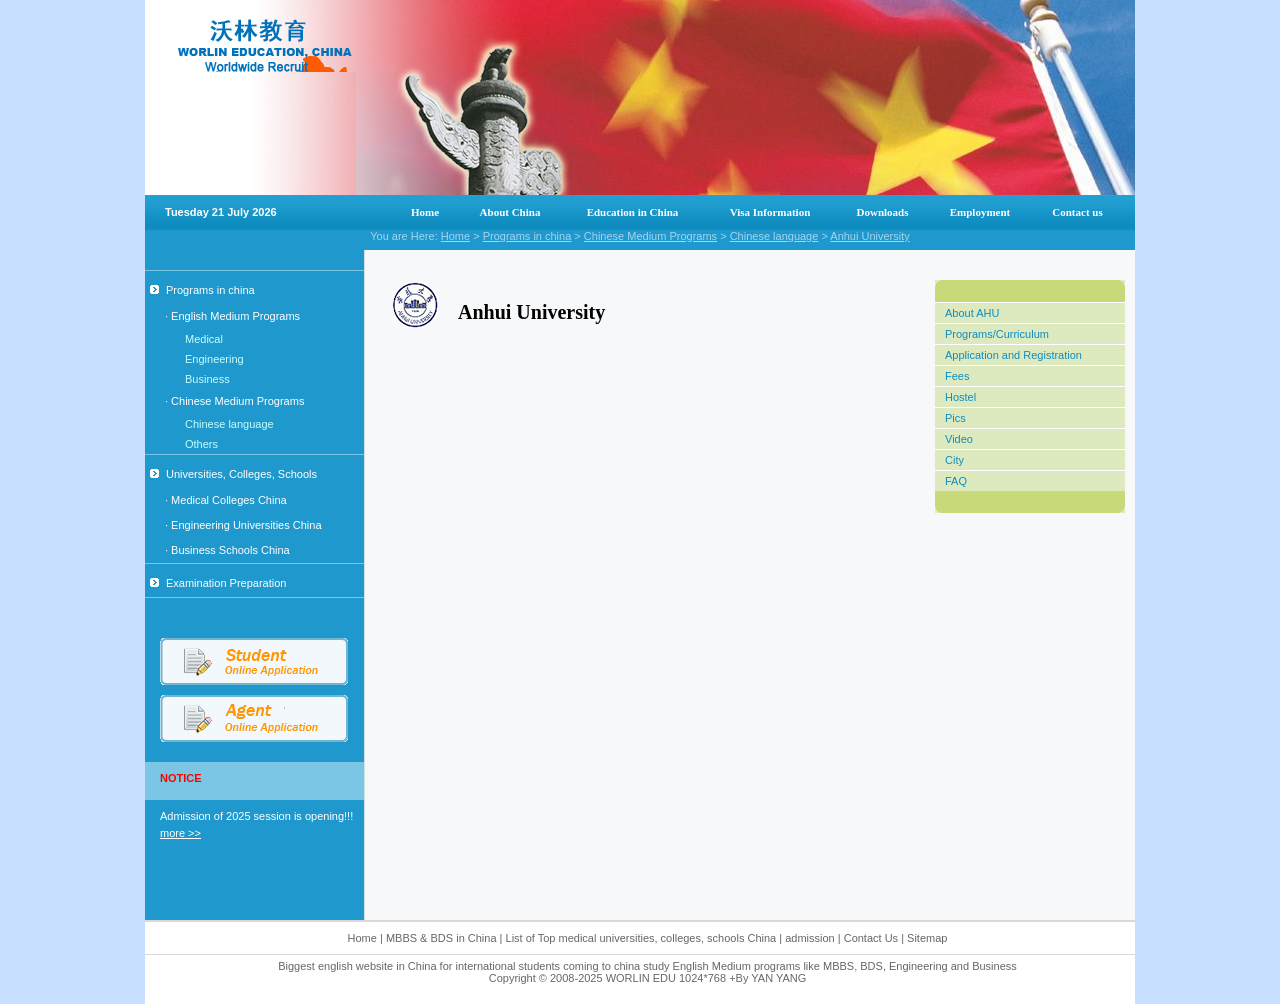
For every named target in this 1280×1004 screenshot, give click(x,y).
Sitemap (927, 938)
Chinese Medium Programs (650, 236)
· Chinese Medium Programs (234, 401)
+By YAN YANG (767, 978)
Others (201, 444)
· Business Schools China (227, 550)
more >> (180, 833)
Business (207, 379)
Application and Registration (1013, 355)
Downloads (883, 212)
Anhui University (869, 236)
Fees (957, 376)
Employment (980, 212)
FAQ (956, 481)
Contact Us (872, 938)
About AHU (972, 313)
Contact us (1077, 212)
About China (510, 212)
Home (425, 212)
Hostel (960, 397)
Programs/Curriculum (997, 334)
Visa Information (770, 212)
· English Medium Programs (232, 316)
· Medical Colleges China (226, 500)
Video (959, 439)
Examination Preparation (218, 583)
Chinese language (774, 236)
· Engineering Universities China (243, 525)
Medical (204, 339)
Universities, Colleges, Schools (233, 474)
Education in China (633, 212)
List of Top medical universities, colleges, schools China (641, 938)
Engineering (214, 359)
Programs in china (527, 236)
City (954, 460)
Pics (955, 418)
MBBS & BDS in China (441, 938)
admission (810, 938)
